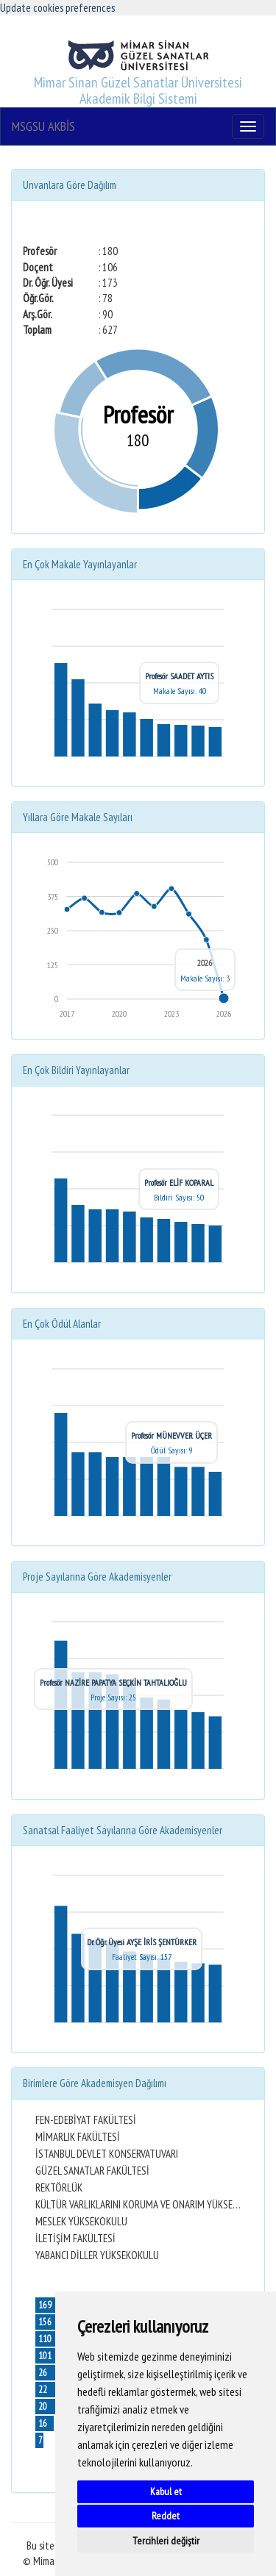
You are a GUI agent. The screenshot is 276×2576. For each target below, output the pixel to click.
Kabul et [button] (166, 2491)
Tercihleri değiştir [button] (165, 2540)
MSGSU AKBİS (43, 126)
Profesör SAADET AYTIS (179, 675)
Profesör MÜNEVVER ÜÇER (171, 1435)
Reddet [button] (166, 2515)
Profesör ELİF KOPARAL (178, 1182)
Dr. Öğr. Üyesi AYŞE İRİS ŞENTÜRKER (142, 1941)
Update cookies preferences (57, 8)
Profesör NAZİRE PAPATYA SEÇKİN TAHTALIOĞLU (113, 1682)
